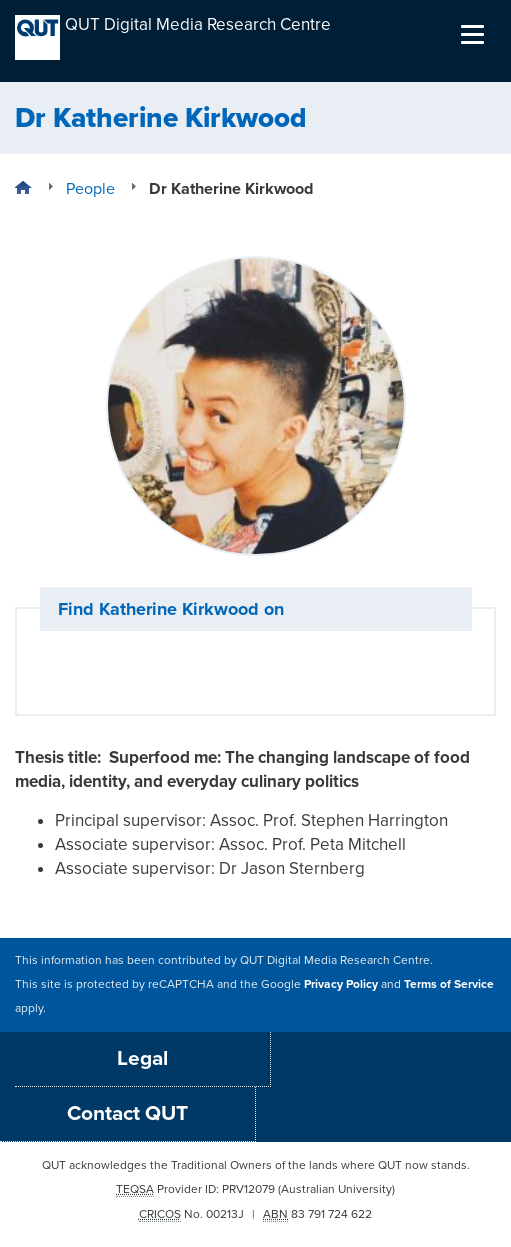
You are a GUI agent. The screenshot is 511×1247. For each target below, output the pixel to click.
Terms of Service (449, 984)
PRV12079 (248, 1189)
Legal (142, 1058)
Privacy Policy (341, 984)
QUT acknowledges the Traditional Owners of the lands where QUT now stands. (256, 1165)
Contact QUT (127, 1113)
